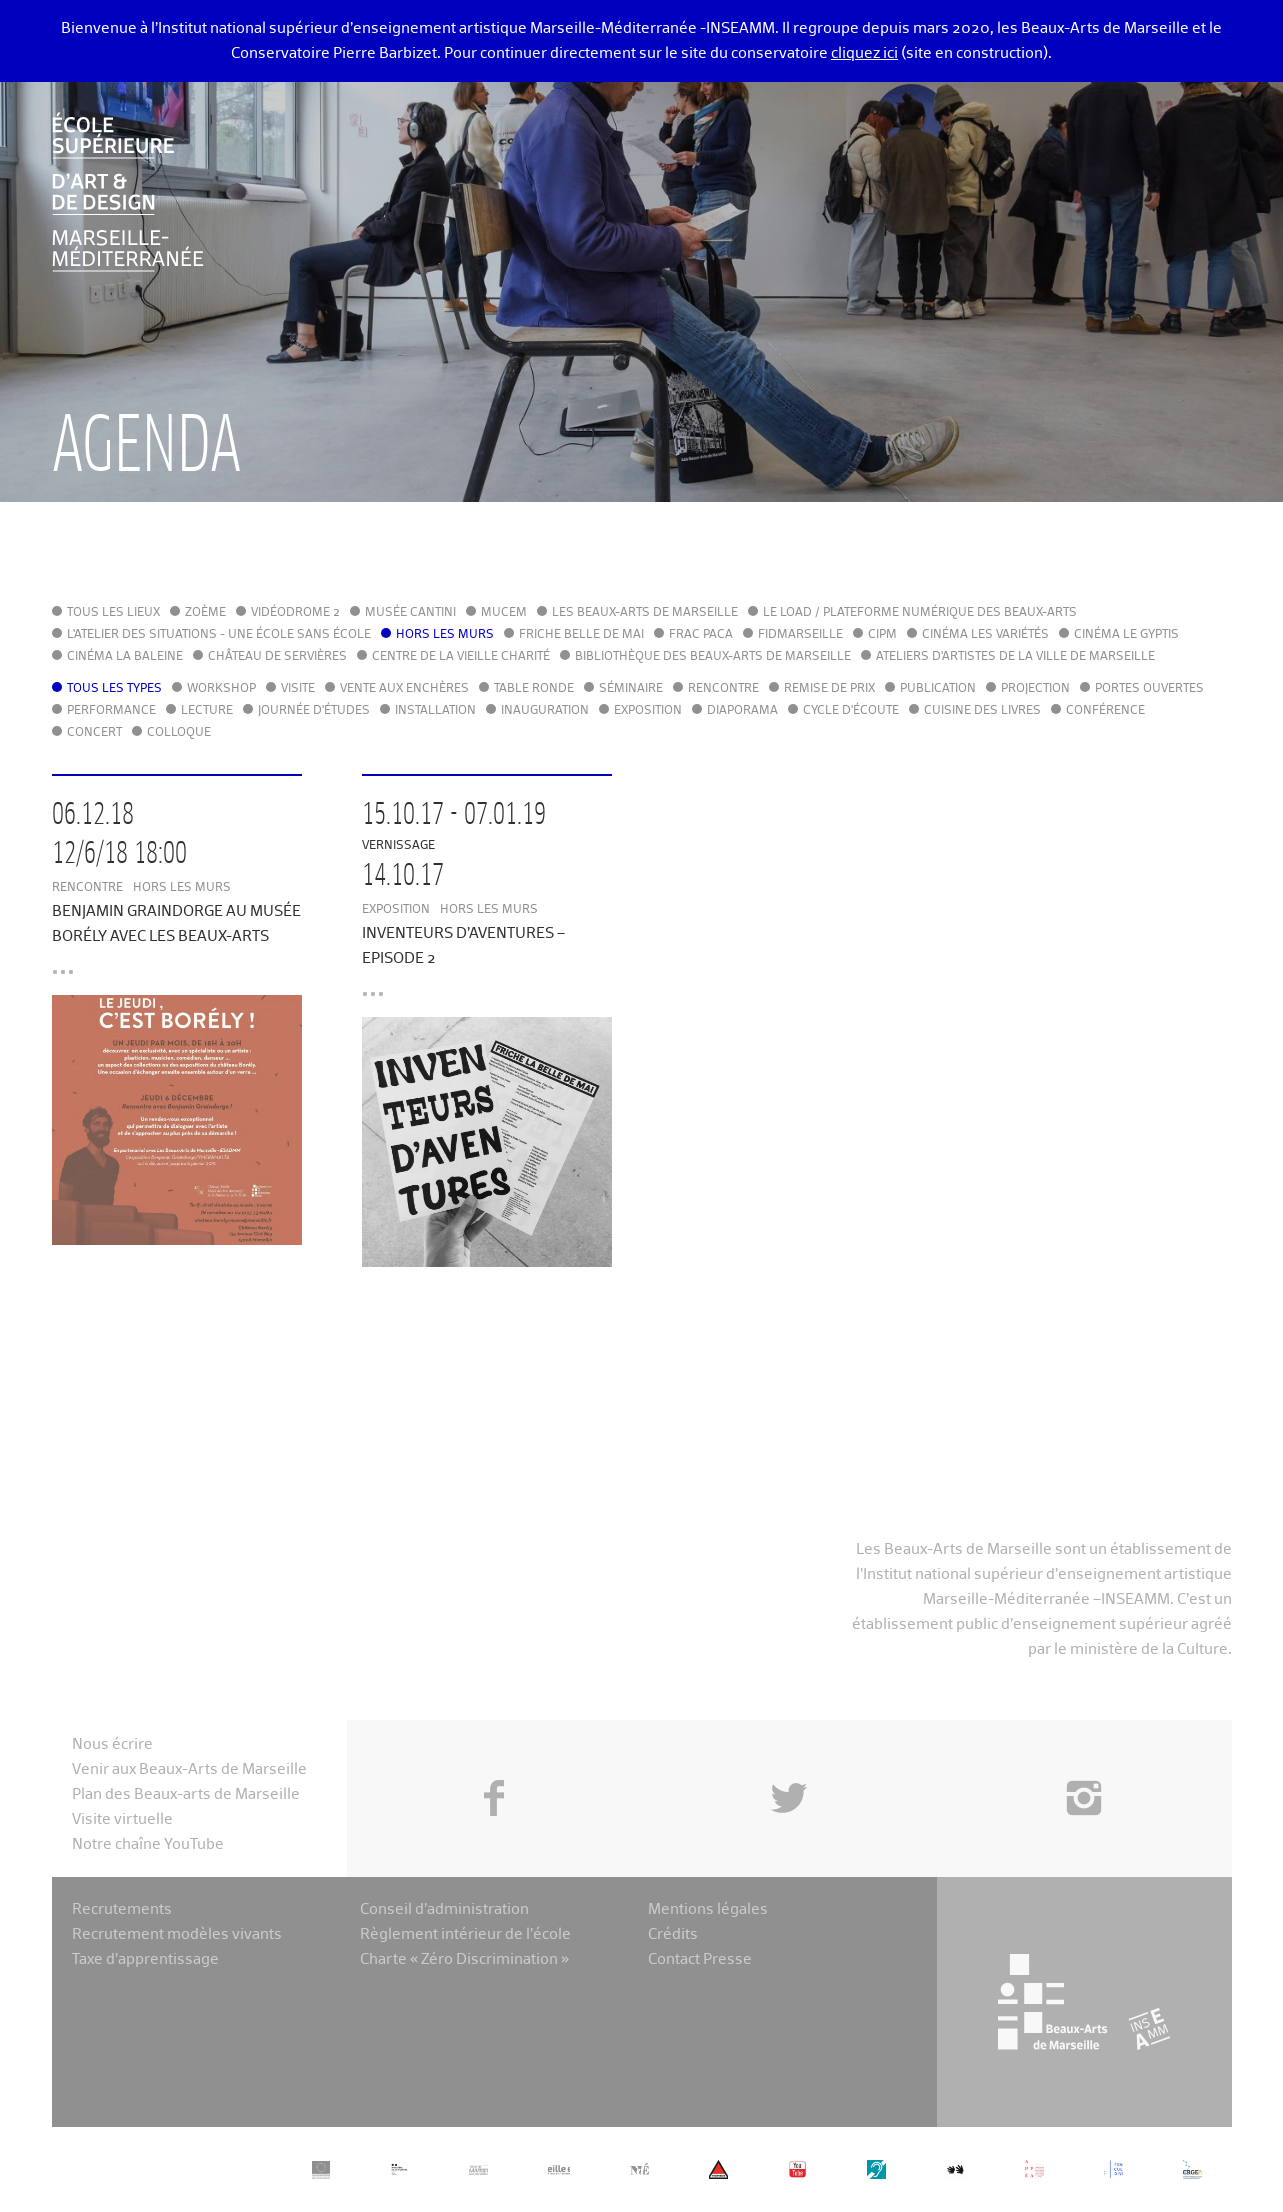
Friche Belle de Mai (581, 635)
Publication (938, 689)
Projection (1035, 689)
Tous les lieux (113, 613)
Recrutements (122, 1909)
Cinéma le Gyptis (1126, 635)
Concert (94, 733)
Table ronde (534, 689)
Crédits (673, 1934)
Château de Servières (277, 657)
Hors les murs (445, 635)
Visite (298, 689)
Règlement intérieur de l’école (465, 1934)
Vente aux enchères (404, 689)
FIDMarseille (800, 635)
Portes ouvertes (1149, 689)
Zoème (205, 613)
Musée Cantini (410, 613)
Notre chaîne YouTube (148, 1844)
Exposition (648, 711)
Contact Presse (700, 1959)
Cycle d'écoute (851, 711)
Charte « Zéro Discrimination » (464, 1959)
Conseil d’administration (444, 1909)
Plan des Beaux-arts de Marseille (186, 1794)
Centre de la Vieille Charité (461, 657)
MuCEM (504, 613)
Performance (111, 711)
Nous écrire (112, 1744)
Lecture (207, 711)
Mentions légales (708, 1909)
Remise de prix (829, 689)
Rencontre (723, 689)
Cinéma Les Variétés (985, 635)
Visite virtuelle (122, 1819)
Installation (435, 711)
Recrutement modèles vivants (177, 1934)
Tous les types (114, 689)
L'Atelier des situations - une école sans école (219, 635)
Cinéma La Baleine (125, 657)
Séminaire (631, 689)
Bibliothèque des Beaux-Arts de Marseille (713, 657)
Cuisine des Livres (982, 711)
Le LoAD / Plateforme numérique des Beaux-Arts (920, 613)
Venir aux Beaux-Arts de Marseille (189, 1769)
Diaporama (742, 711)
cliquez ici (864, 53)
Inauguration (545, 711)
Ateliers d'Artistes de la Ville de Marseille (1015, 657)
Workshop (221, 689)
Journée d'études (314, 711)
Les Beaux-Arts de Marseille (645, 613)
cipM (882, 635)
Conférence (1105, 711)
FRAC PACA (701, 635)
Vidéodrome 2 (295, 613)
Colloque (179, 733)
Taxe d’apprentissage (145, 1959)
